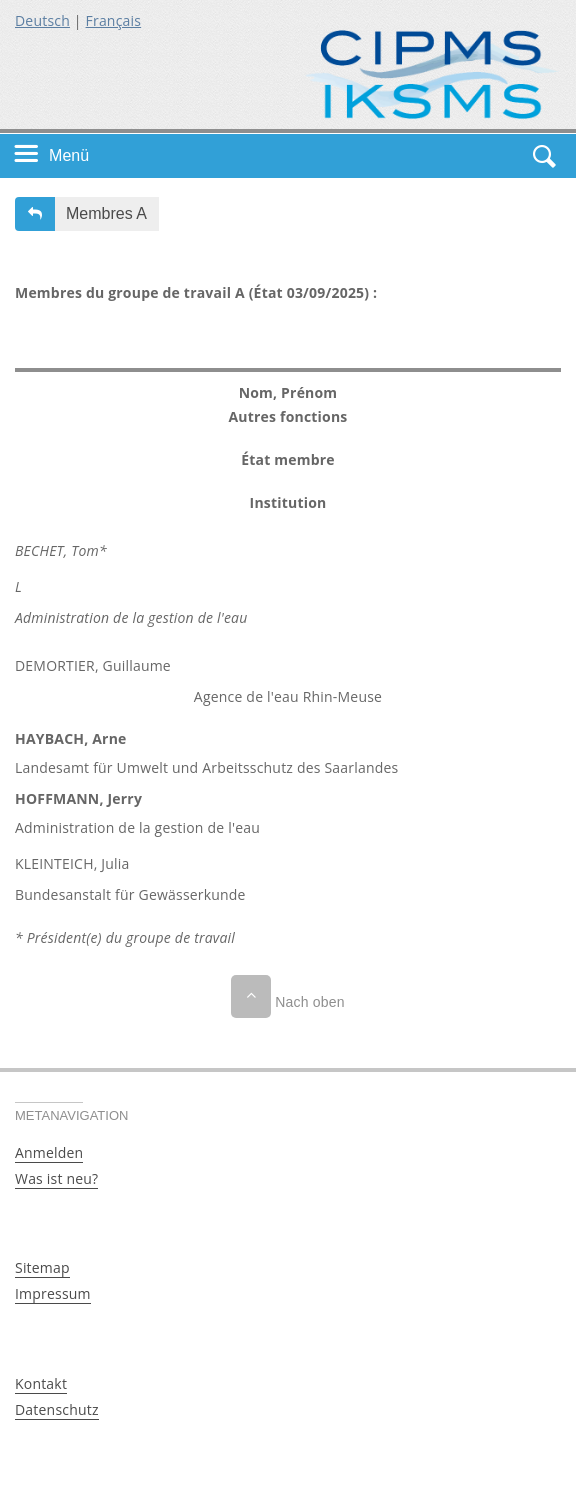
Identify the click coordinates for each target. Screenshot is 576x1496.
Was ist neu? (56, 1178)
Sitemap (42, 1267)
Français (114, 20)
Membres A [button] (106, 213)
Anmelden (49, 1152)
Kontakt (41, 1383)
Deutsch (42, 20)
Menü (69, 155)
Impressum (53, 1293)
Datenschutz (57, 1409)
